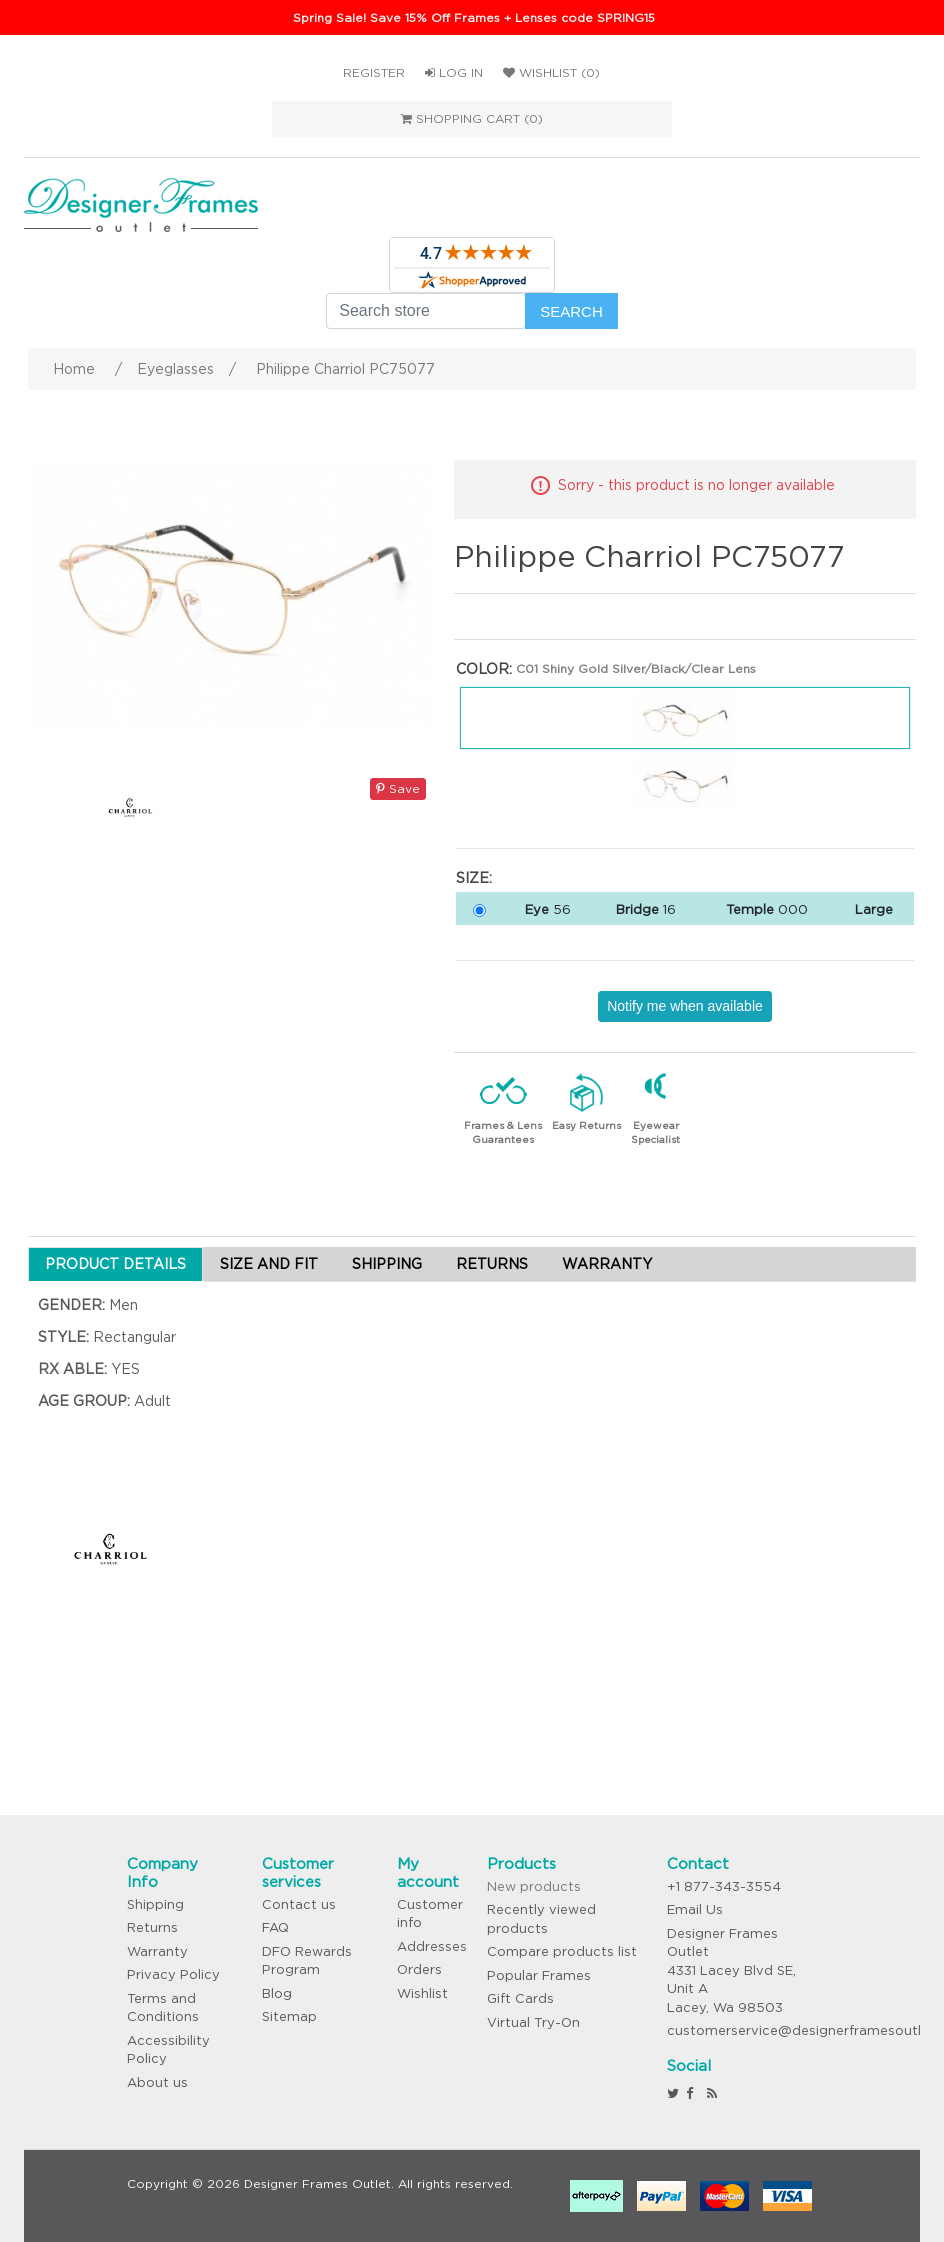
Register (374, 72)
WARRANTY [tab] (607, 1264)
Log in (454, 72)
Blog (277, 1993)
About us (157, 2082)
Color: (484, 669)
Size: (474, 878)
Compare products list (562, 1951)
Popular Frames (539, 1975)
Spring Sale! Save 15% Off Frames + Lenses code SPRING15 (474, 17)
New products (534, 1886)
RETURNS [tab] (492, 1264)
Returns (152, 1927)
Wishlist (422, 1993)
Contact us (299, 1904)
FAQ (275, 1927)
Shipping (155, 1904)
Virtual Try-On (533, 2022)
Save (398, 788)
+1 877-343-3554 (724, 1886)
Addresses (432, 1946)
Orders (419, 1969)
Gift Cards (520, 1998)
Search (571, 311)
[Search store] (426, 311)
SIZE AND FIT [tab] (269, 1264)
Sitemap (289, 2016)
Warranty (157, 1951)
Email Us (695, 1909)
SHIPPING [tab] (387, 1264)
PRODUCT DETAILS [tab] (115, 1264)
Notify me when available (685, 1006)
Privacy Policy (173, 1974)
